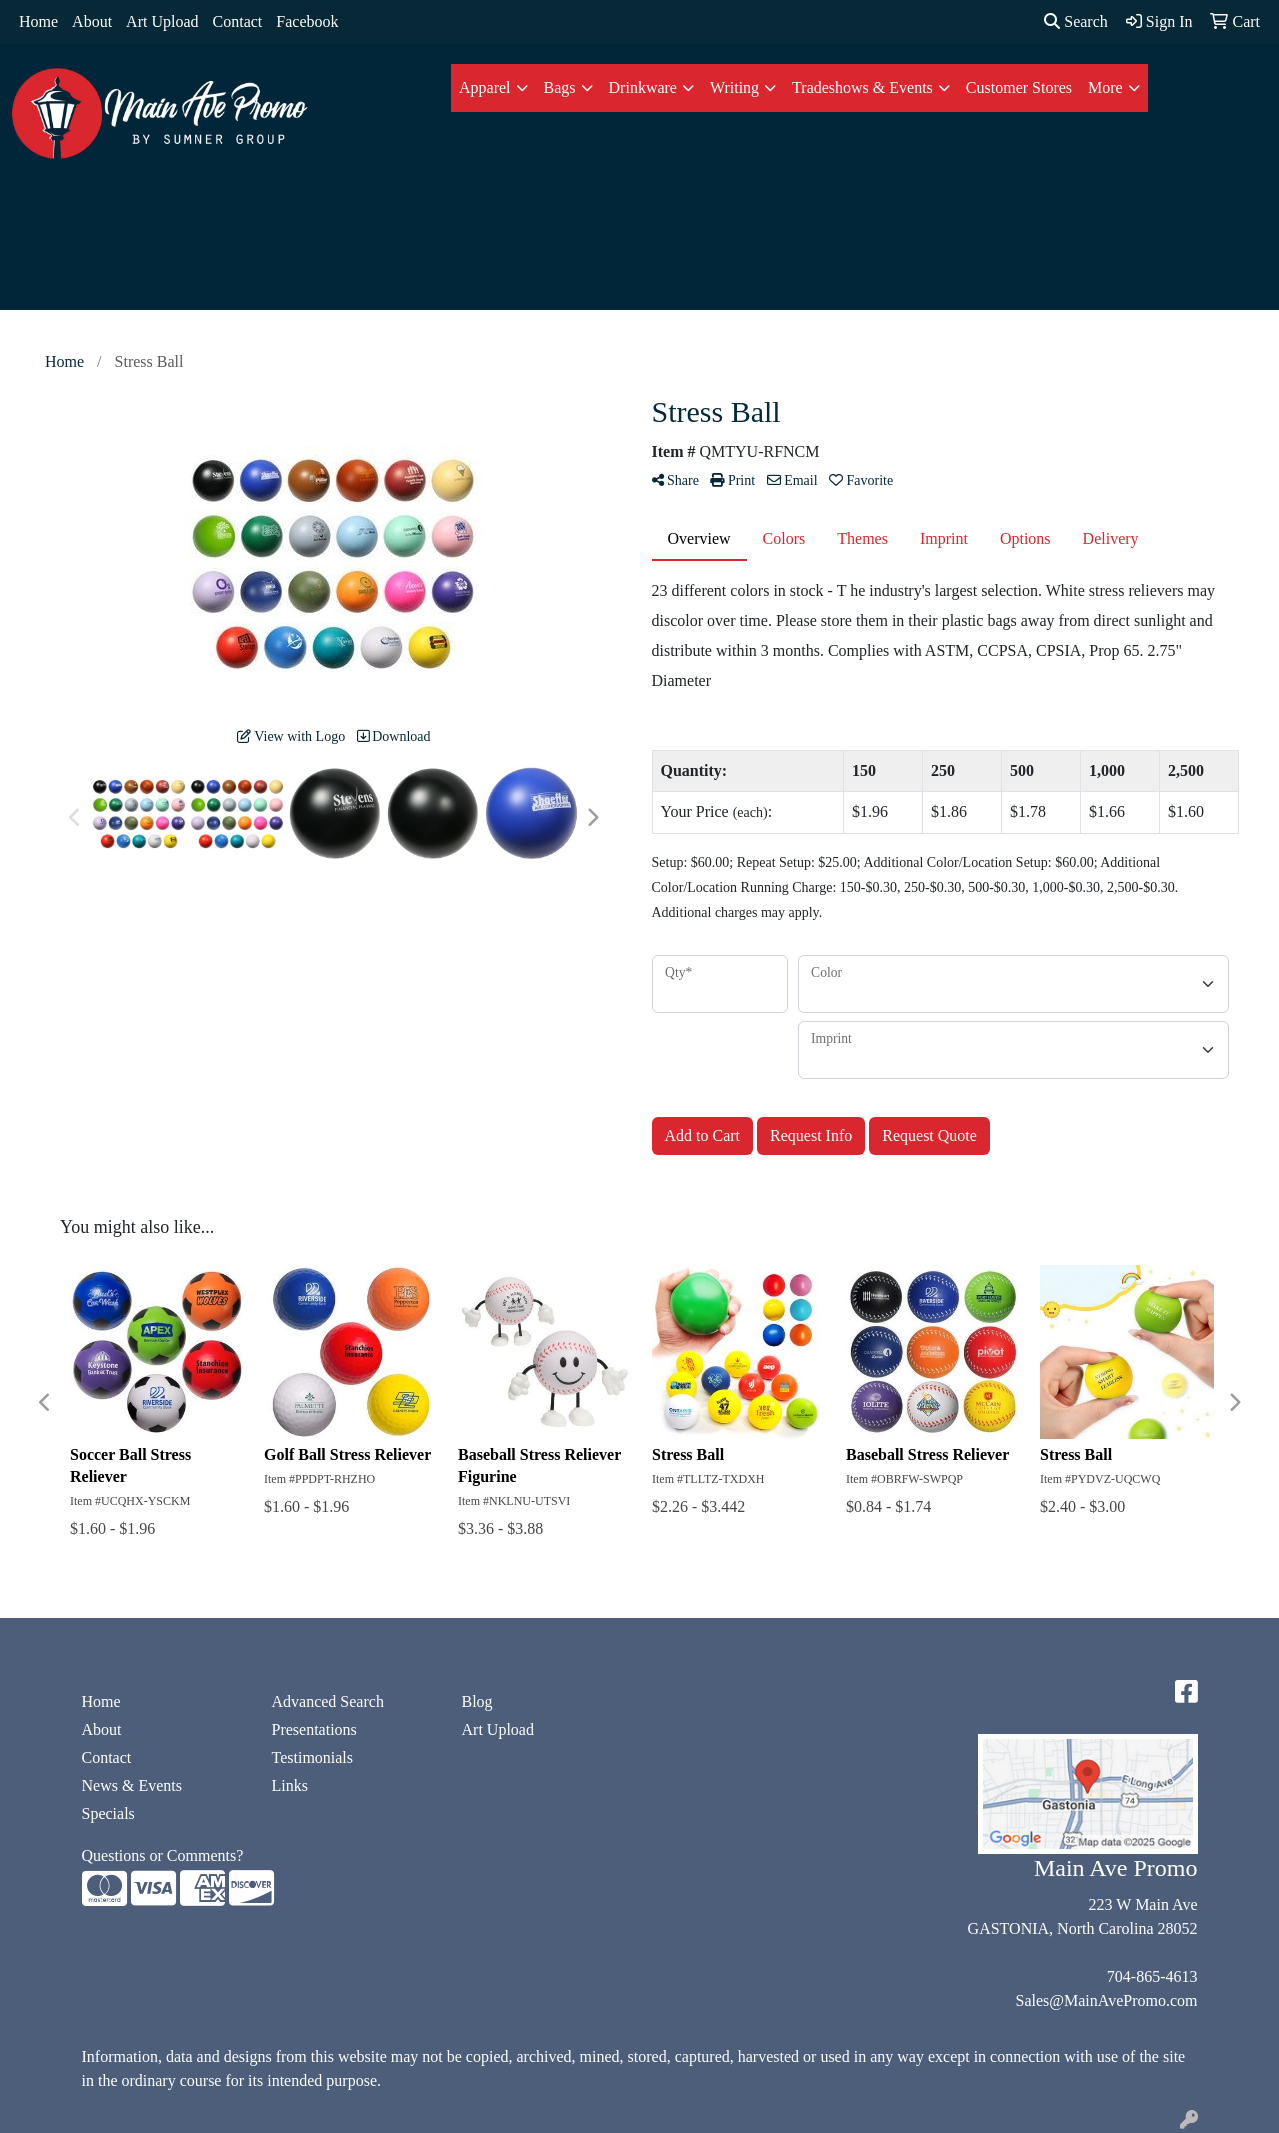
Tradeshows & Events (862, 87)
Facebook (307, 21)
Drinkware (643, 87)
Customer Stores (1019, 87)
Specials (108, 1813)
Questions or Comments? (163, 1855)
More (1105, 87)
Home (38, 21)
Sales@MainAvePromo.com (1107, 2000)
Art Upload (162, 21)
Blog (477, 1701)
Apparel (485, 87)
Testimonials (313, 1757)
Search (1076, 21)
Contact (238, 21)
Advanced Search (328, 1701)
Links (290, 1785)
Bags (560, 87)
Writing (734, 87)
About (92, 21)
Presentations (314, 1729)
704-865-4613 (1152, 1976)
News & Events (132, 1785)
